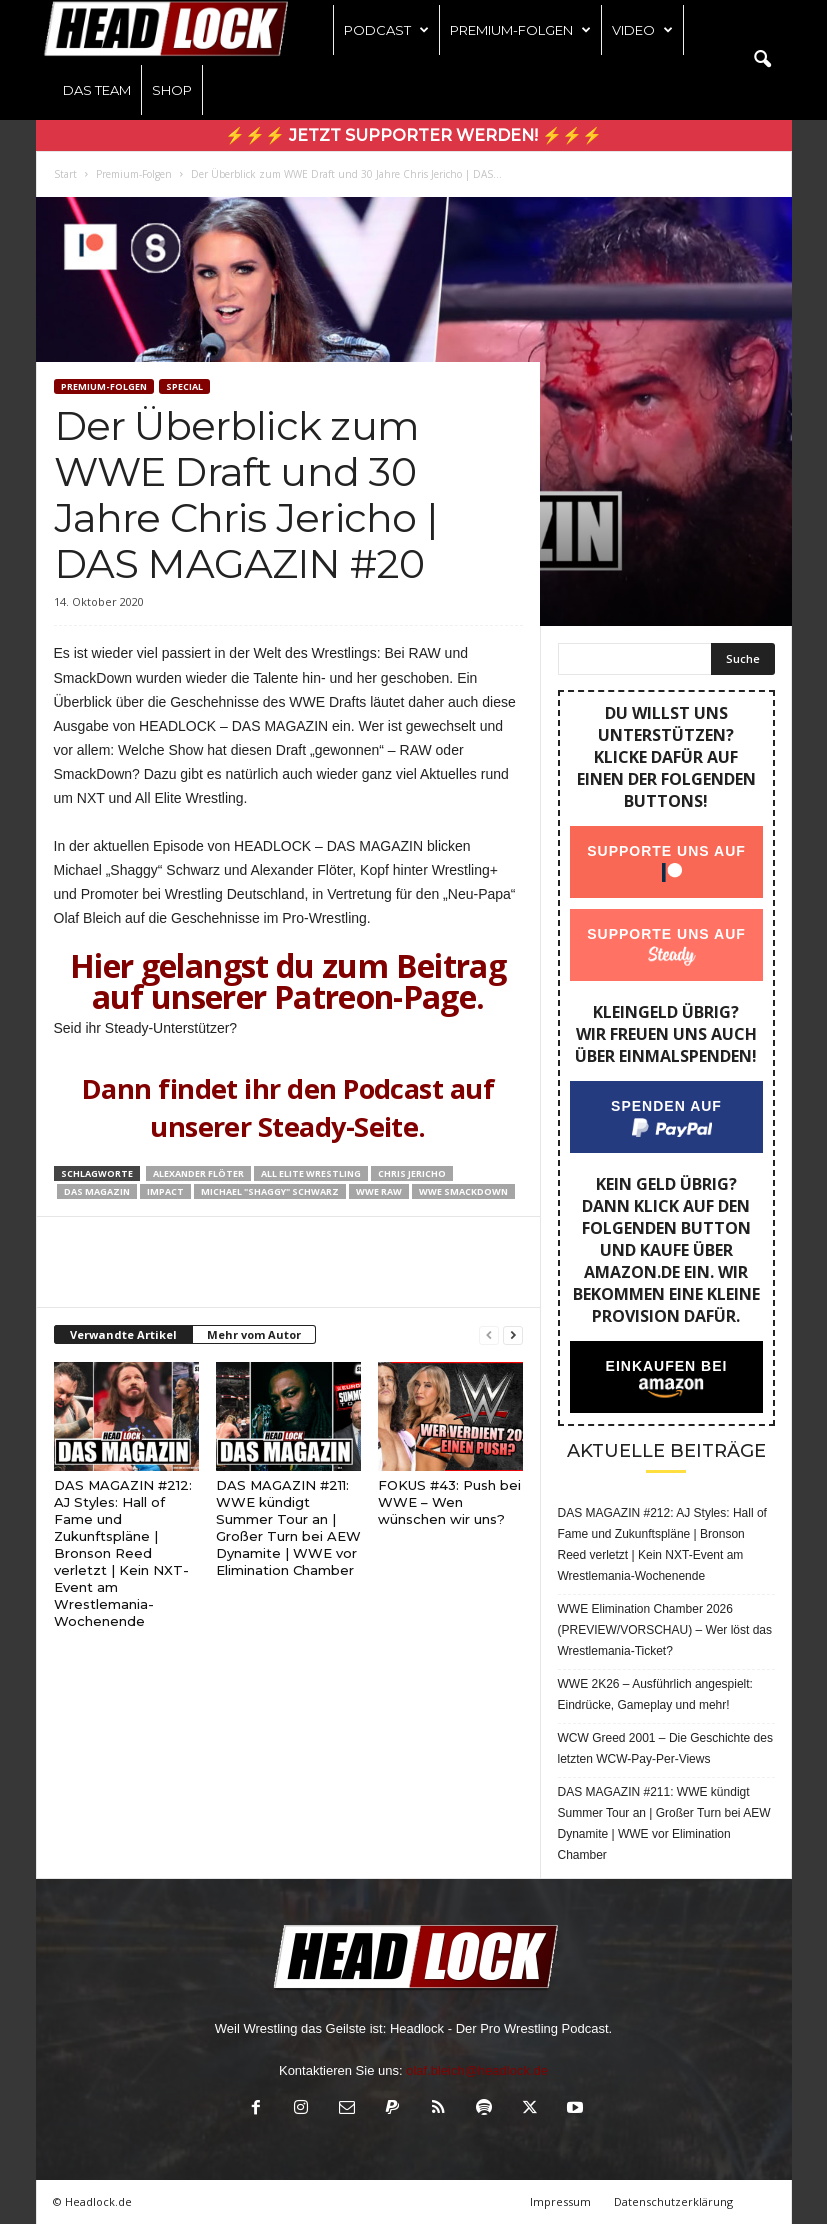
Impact (165, 1191)
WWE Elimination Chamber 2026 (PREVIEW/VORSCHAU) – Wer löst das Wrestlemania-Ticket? (665, 1630)
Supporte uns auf (666, 851)
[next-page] (513, 1335)
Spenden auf (666, 1106)
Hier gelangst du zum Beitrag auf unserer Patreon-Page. (288, 981)
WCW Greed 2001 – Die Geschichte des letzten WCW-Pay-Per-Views (665, 1748)
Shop (172, 90)
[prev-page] (489, 1335)
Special (184, 386)
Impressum (560, 2201)
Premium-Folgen (520, 30)
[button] (762, 60)
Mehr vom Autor (254, 1334)
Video (642, 30)
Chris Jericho (412, 1173)
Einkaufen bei (666, 1366)
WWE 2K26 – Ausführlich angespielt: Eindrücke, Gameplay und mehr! (655, 1694)
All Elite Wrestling (311, 1173)
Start (65, 174)
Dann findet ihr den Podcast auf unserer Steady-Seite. (288, 1107)
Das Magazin (97, 1191)
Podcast (386, 30)
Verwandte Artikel (123, 1334)
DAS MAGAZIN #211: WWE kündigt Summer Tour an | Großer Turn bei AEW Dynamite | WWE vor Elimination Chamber (288, 1527)
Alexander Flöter (198, 1173)
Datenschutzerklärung (673, 2201)
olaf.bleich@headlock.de (477, 2070)
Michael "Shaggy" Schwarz (270, 1191)
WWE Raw (379, 1191)
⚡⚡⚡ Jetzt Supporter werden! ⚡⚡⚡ (413, 135)
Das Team (97, 90)
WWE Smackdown (463, 1191)
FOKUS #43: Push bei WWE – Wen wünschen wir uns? (449, 1502)
